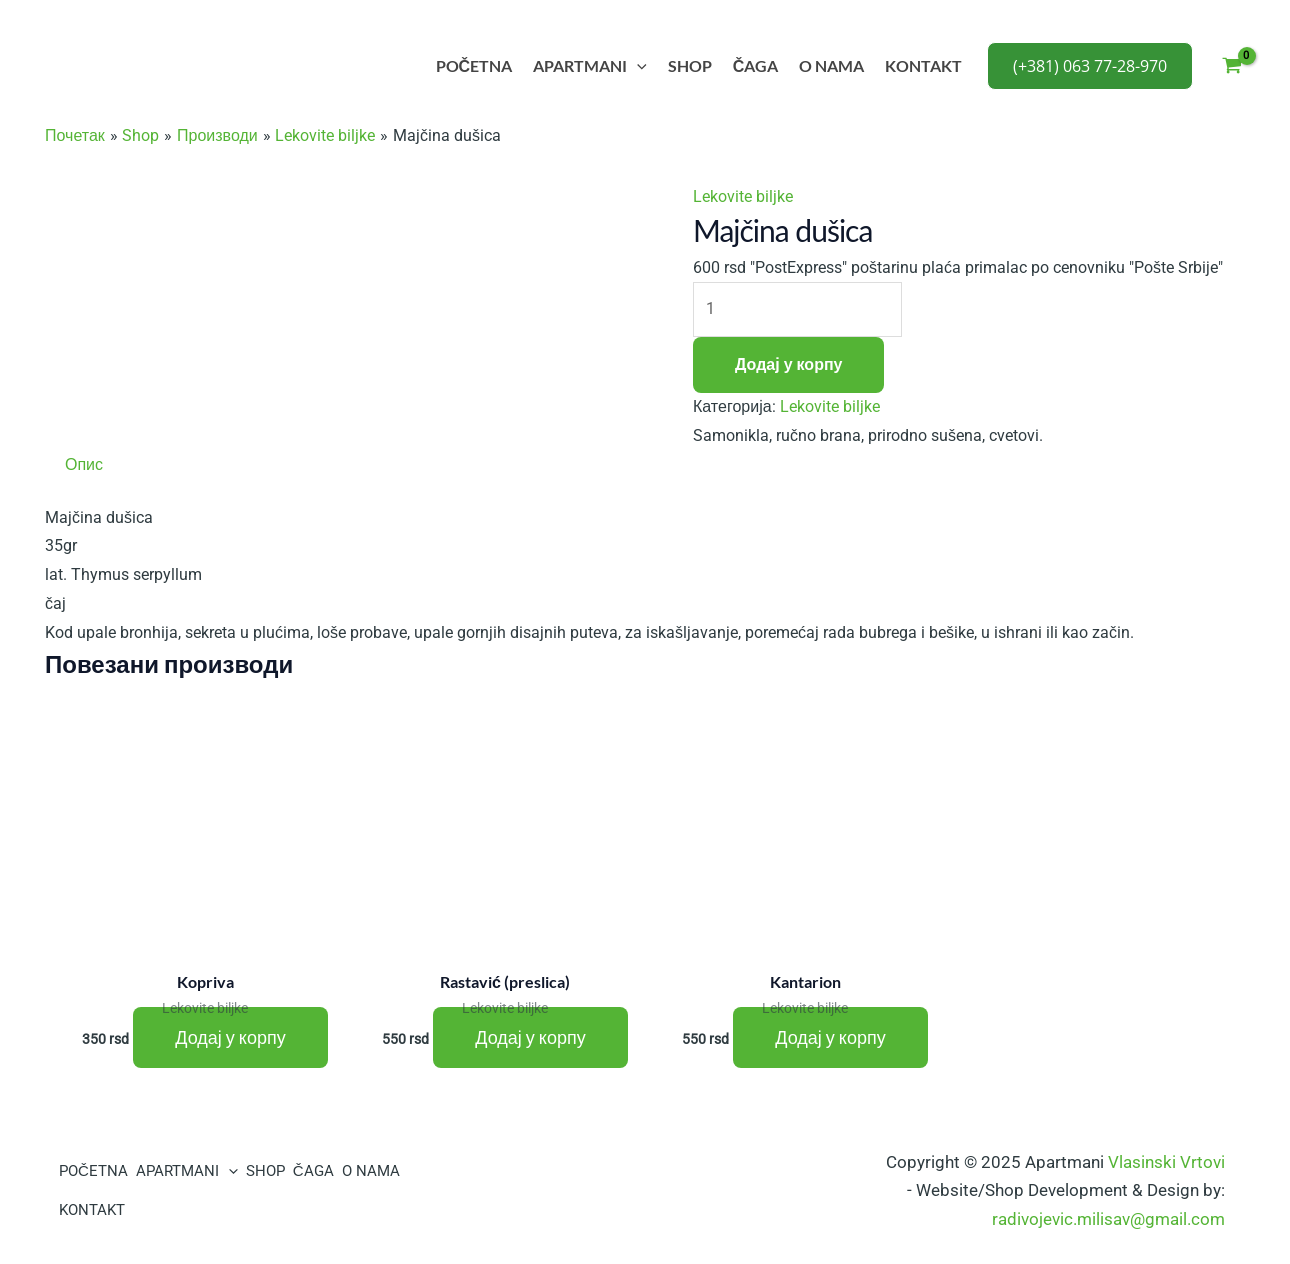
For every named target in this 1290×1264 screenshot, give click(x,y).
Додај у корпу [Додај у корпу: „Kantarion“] (830, 1037)
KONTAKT (923, 65)
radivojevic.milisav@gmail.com (1108, 1219)
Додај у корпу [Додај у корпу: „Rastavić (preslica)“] (530, 1037)
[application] (637, 66)
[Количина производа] (797, 309)
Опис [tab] (84, 464)
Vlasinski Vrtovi (1166, 1162)
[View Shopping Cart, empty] (1231, 66)
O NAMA (831, 65)
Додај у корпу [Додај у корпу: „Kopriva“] (230, 1037)
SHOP (690, 65)
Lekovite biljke (743, 196)
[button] (1090, 66)
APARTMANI (590, 66)
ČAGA (756, 65)
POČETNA (474, 65)
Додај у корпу (788, 364)
